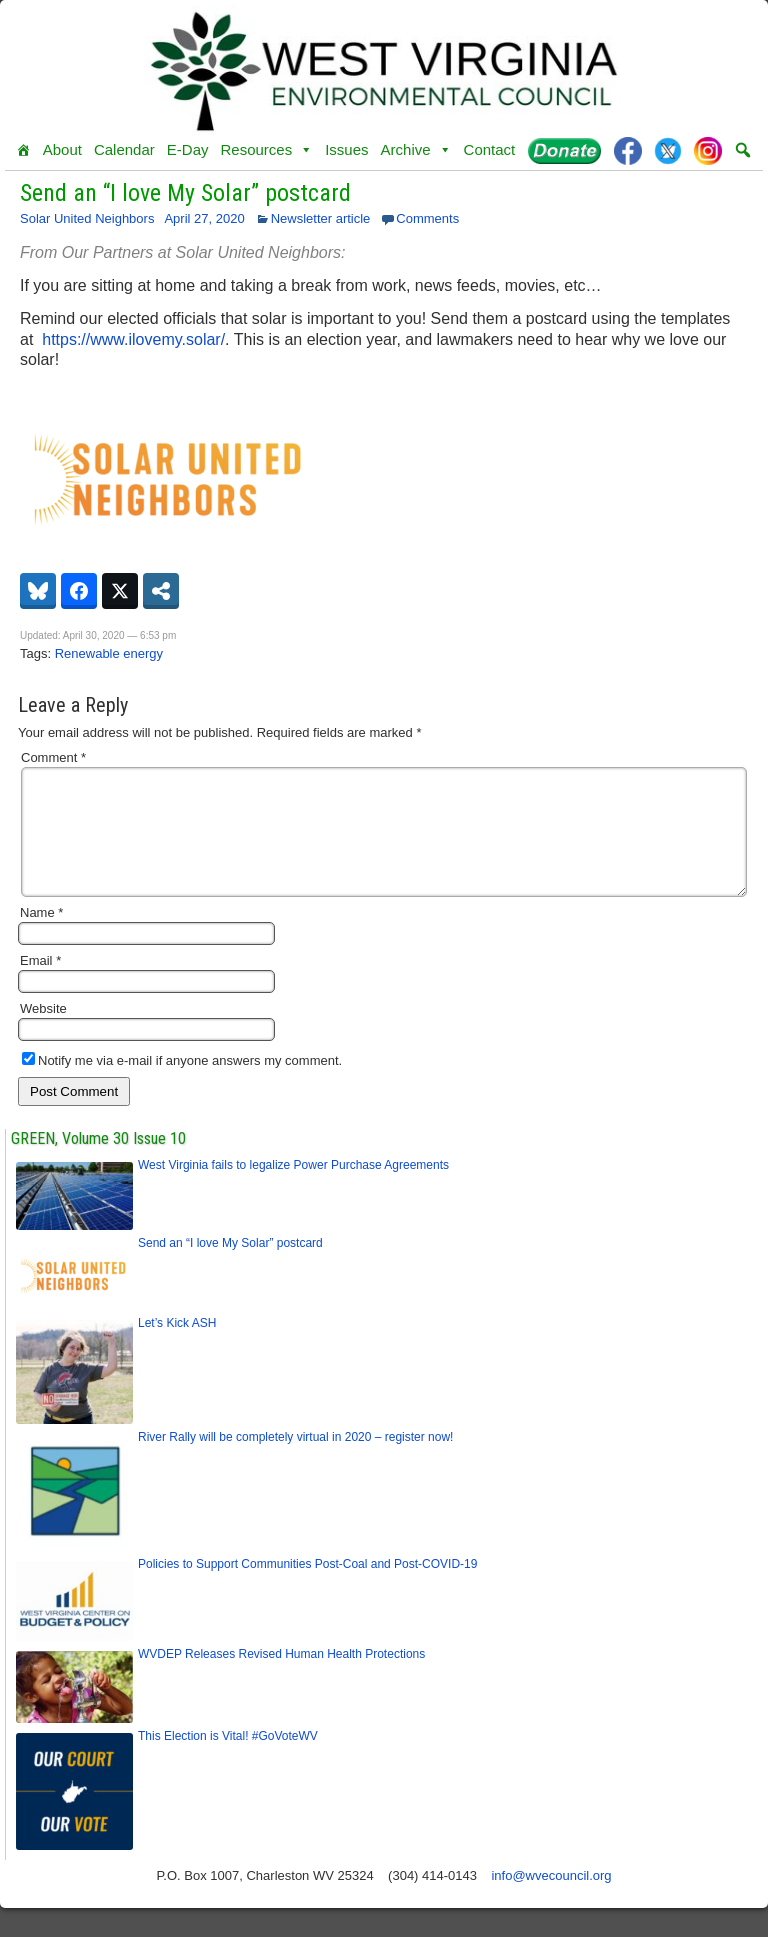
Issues (346, 149)
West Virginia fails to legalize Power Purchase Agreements (293, 1189)
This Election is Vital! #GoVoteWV (228, 1760)
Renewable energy (109, 653)
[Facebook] (628, 150)
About (62, 149)
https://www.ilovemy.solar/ (133, 339)
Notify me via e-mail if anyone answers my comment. (182, 1084)
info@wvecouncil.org (551, 1899)
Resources (266, 150)
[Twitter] (668, 150)
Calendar (124, 149)
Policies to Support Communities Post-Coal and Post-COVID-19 (307, 1588)
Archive (416, 150)
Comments (427, 218)
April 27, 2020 (204, 218)
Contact (490, 149)
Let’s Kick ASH (177, 1347)
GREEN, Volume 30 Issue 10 (98, 1162)
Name (41, 936)
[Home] (23, 150)
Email (40, 984)
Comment (53, 757)
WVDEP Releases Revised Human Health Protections (281, 1678)
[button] (743, 150)
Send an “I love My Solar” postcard (185, 193)
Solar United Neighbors (87, 218)
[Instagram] (708, 150)
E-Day (188, 149)
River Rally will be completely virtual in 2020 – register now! (295, 1461)
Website (43, 1032)
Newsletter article (321, 218)
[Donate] (564, 150)
